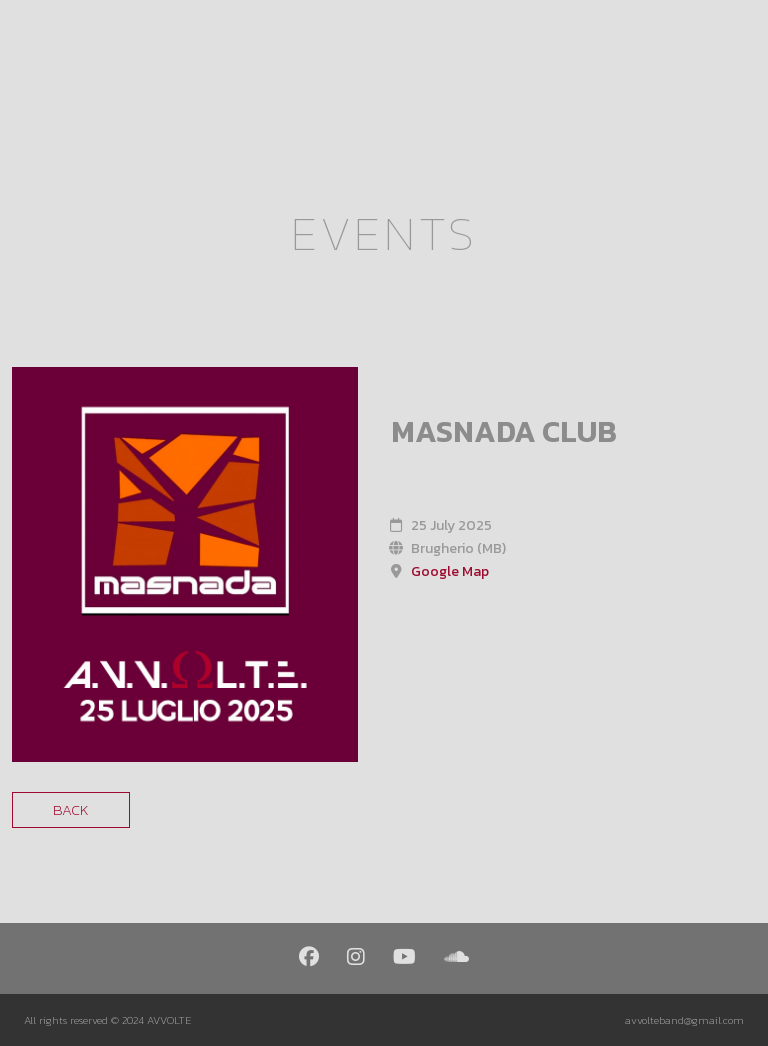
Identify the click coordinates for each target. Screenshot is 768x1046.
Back (71, 809)
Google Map (450, 571)
